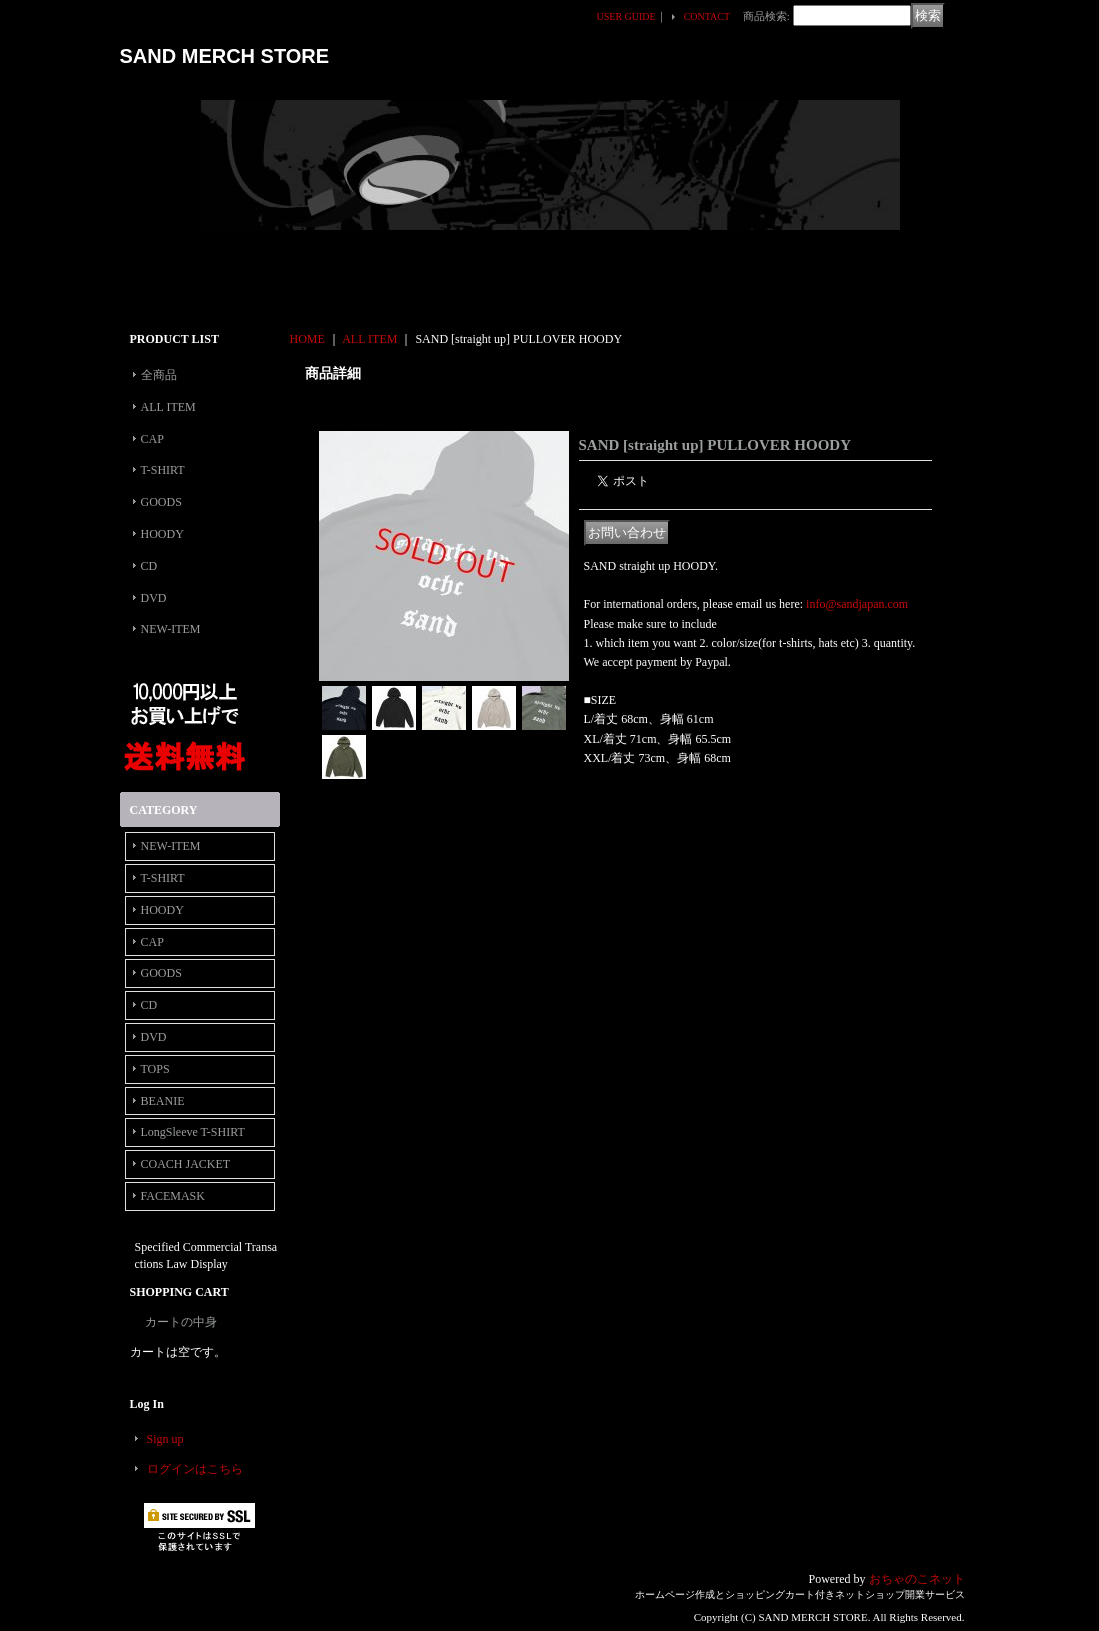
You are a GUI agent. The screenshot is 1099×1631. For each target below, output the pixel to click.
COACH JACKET (186, 1164)
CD (149, 566)
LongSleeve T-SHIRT (193, 1132)
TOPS (155, 1069)
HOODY (162, 534)
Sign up (165, 1439)
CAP (152, 439)
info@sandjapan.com (857, 604)
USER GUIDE (626, 16)
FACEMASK (173, 1196)
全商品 (159, 375)
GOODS (161, 502)
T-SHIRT (163, 470)
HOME (307, 339)
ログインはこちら (195, 1469)
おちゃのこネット (917, 1579)
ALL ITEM (168, 407)
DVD (154, 598)
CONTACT (707, 16)
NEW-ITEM (171, 629)
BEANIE (163, 1101)
